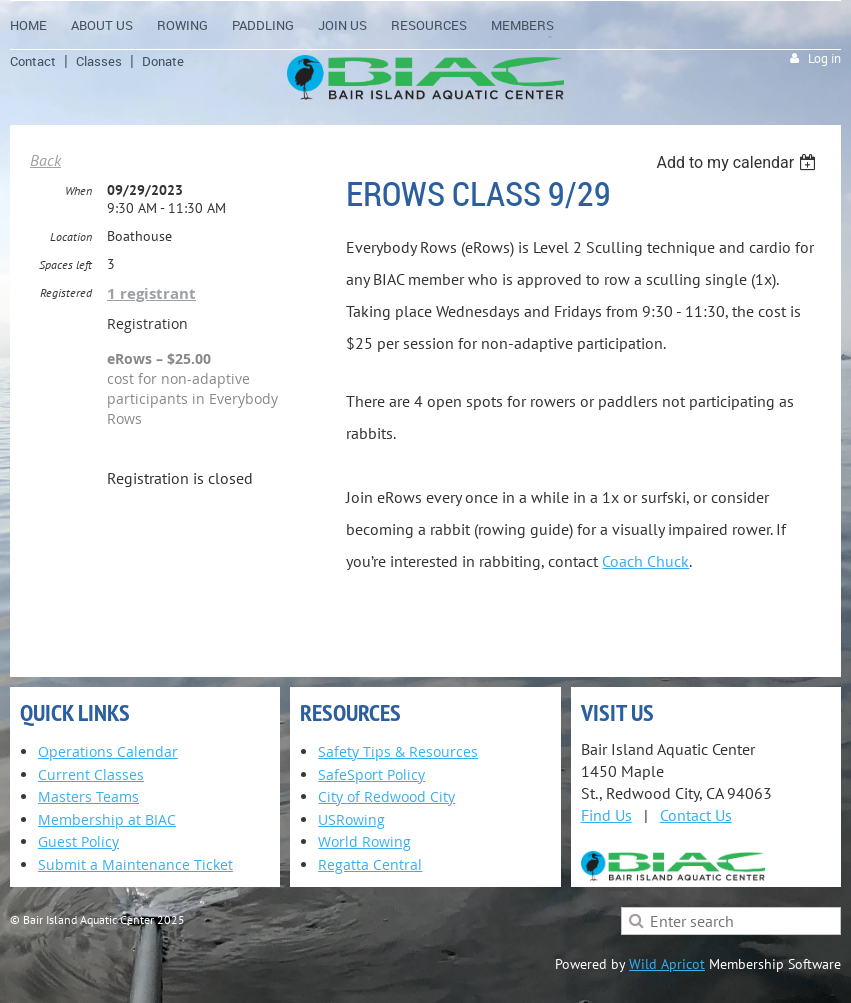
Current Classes (91, 774)
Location (71, 236)
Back (45, 160)
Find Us (606, 815)
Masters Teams (88, 796)
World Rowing (364, 841)
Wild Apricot (667, 964)
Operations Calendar (108, 751)
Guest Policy (78, 841)
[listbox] (738, 162)
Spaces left (65, 264)
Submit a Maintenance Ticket (135, 864)
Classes (99, 61)
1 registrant (151, 293)
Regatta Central (370, 864)
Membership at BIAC (107, 819)
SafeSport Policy (371, 774)
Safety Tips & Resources (398, 751)
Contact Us (696, 815)
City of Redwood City (386, 796)
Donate (163, 61)
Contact (33, 61)
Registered (66, 292)
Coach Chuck (645, 561)
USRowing (351, 819)
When (78, 190)
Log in (824, 58)
